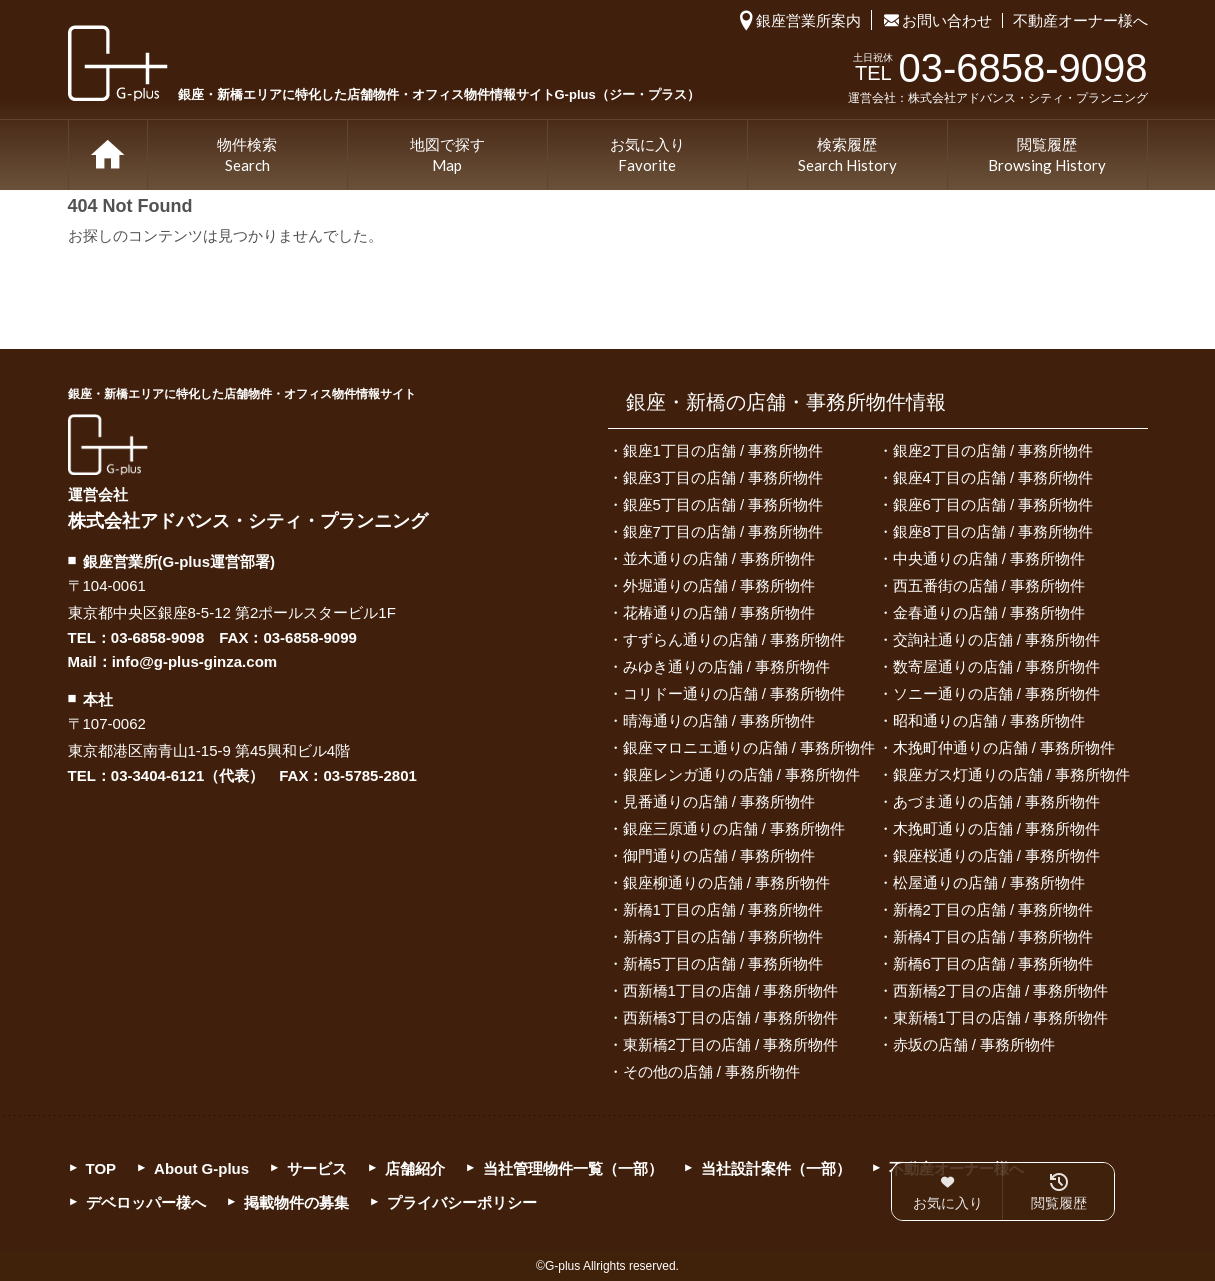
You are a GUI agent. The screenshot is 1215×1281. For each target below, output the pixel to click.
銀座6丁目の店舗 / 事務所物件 (993, 504)
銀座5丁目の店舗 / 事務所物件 (723, 504)
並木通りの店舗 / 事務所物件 (719, 558)
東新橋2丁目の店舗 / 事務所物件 (731, 1044)
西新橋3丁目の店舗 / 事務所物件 (731, 1017)
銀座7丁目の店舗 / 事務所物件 (723, 531)
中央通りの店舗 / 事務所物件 (989, 558)
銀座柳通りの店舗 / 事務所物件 (727, 882)
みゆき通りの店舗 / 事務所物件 (727, 666)
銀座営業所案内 (808, 20)
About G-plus (201, 1168)
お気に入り (647, 156)
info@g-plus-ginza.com (194, 661)
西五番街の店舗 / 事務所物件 (989, 585)
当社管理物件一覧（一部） (573, 1168)
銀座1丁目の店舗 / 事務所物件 (723, 450)
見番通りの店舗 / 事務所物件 (719, 801)
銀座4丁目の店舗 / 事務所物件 (993, 477)
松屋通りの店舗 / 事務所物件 (989, 882)
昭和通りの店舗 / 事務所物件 (989, 720)
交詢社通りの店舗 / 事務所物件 (997, 639)
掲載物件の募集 (296, 1202)
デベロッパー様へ (146, 1202)
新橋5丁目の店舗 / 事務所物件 (723, 963)
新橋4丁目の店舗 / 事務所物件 (993, 936)
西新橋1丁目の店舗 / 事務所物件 (731, 990)
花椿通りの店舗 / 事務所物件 (719, 612)
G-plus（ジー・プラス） (108, 444)
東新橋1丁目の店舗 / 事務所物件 (1001, 1017)
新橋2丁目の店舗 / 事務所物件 (993, 909)
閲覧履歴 (1047, 156)
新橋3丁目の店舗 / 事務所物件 (723, 936)
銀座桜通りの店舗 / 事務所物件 (997, 855)
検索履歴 (847, 156)
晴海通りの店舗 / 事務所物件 (719, 720)
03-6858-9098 (157, 637)
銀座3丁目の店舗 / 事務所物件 (723, 477)
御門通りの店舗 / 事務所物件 (719, 855)
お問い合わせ (947, 20)
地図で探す (447, 156)
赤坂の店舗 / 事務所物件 (974, 1044)
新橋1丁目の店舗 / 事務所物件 (723, 909)
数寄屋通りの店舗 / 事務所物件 (997, 666)
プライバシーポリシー (462, 1202)
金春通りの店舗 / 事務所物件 (989, 612)
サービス (317, 1168)
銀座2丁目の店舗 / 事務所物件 (993, 450)
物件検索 (247, 156)
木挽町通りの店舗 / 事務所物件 (997, 828)
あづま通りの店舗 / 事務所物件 (997, 801)
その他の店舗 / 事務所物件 (712, 1071)
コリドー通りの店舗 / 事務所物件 (734, 693)
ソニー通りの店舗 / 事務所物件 (997, 693)
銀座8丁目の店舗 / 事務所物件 (993, 531)
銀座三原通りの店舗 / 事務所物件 (734, 828)
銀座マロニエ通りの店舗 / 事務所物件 (749, 747)
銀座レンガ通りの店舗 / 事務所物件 (742, 774)
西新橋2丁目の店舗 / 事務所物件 (1001, 990)
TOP (108, 155)
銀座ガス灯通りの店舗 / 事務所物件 (1012, 774)
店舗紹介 (415, 1168)
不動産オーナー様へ (1080, 20)
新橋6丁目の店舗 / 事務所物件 (993, 963)
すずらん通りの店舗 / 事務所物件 (734, 639)
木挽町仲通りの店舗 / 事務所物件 (1004, 747)
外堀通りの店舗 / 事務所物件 (719, 585)
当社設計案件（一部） (776, 1168)
